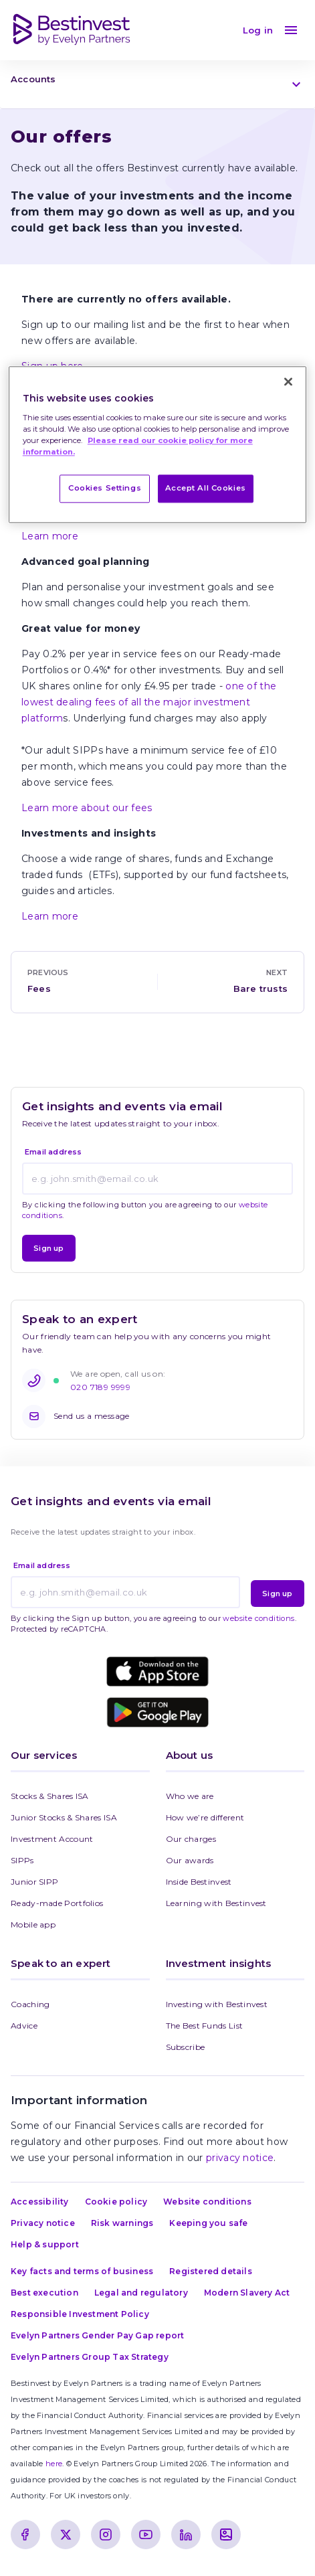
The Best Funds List (204, 2026)
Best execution (44, 2293)
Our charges (191, 1839)
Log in (258, 30)
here (53, 2463)
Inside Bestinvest (199, 1882)
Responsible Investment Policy (80, 2314)
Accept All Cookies (205, 488)
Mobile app (33, 1924)
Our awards (190, 1860)
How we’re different (205, 1817)
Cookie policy (116, 2202)
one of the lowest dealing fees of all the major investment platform (148, 702)
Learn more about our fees (86, 808)
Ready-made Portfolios (57, 1903)
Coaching (30, 2004)
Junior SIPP (34, 1882)
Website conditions (207, 2202)
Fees (39, 988)
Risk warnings (122, 2223)
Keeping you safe (208, 2223)
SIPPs (22, 1860)
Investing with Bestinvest (217, 2004)
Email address (53, 1151)
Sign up (48, 1248)
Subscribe (185, 2047)
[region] (157, 445)
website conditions (258, 1618)
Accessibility (40, 2202)
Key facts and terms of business (82, 2271)
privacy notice (240, 2158)
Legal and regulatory (141, 2293)
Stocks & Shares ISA (50, 1796)
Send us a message (76, 1416)
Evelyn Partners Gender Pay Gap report (97, 2335)
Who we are (190, 1796)
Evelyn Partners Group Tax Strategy (90, 2357)
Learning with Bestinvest (216, 1903)
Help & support (45, 2244)
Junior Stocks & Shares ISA (64, 1817)
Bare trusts (260, 988)
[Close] (288, 382)
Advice (24, 2026)
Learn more (49, 536)
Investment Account (52, 1839)
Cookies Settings (104, 488)
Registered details (210, 2271)
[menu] (291, 30)
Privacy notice (43, 2223)
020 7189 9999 (100, 1387)
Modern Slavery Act (247, 2293)
